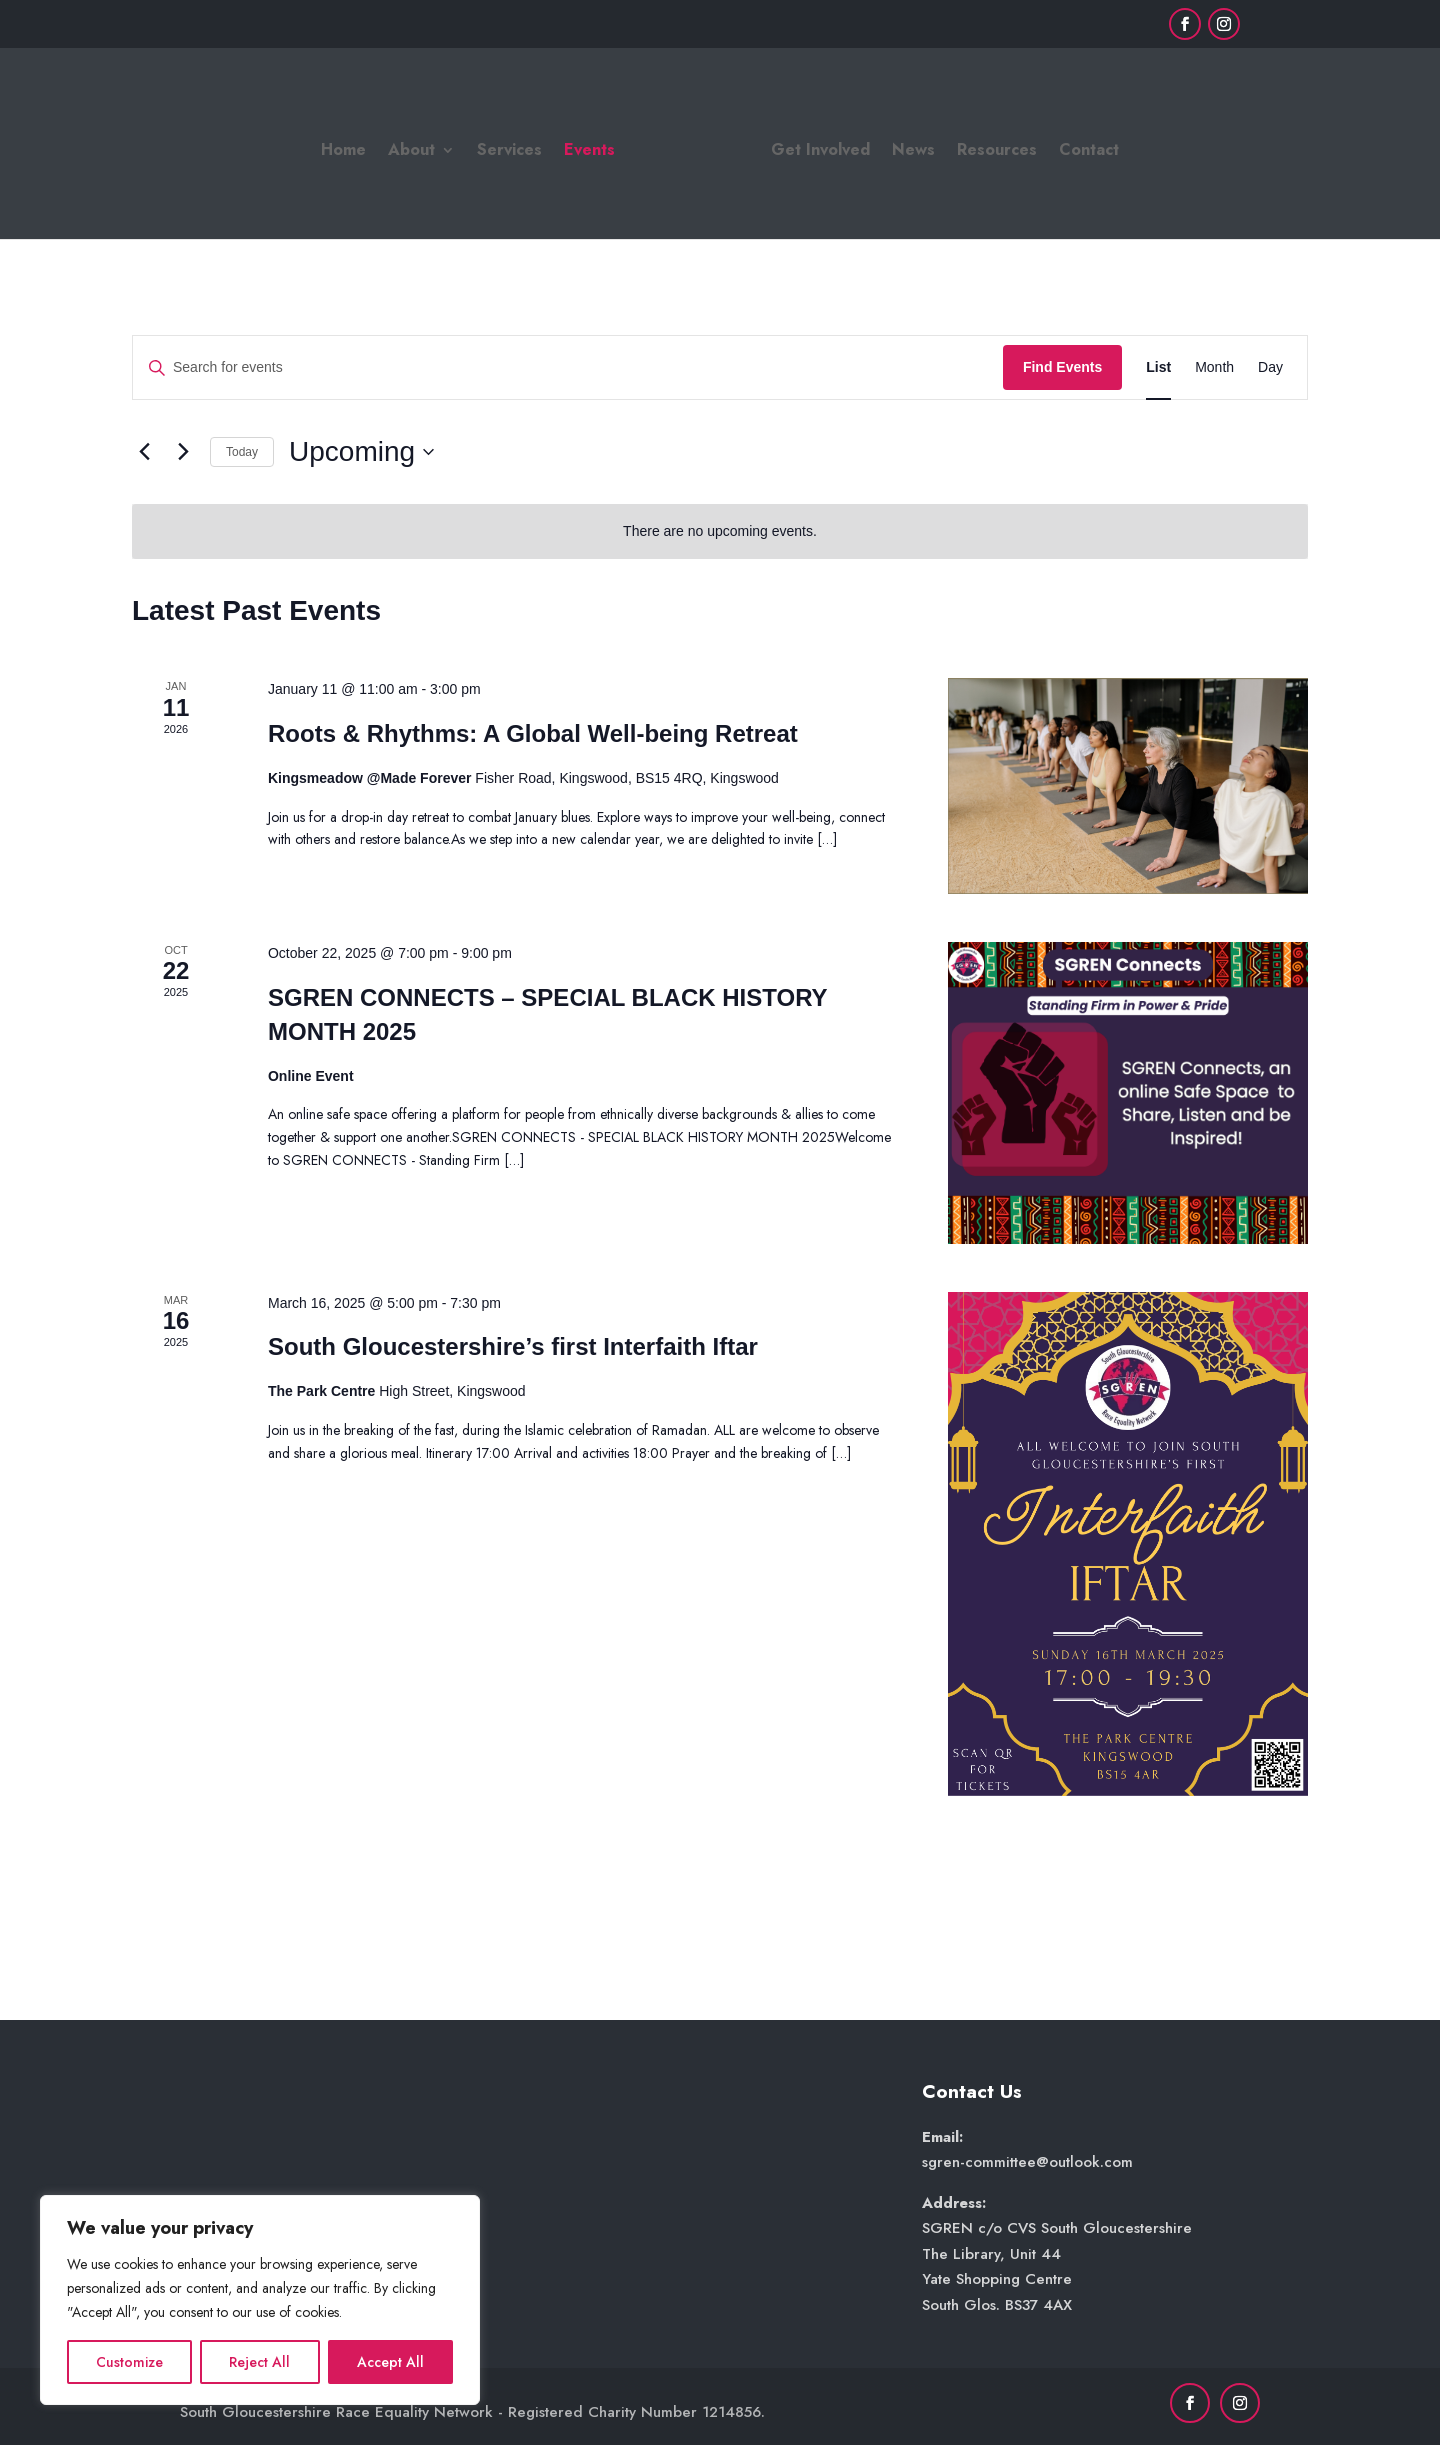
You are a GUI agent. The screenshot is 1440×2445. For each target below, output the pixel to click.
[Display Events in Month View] (1214, 367)
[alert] (720, 531)
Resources (997, 152)
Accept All (390, 2362)
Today (242, 452)
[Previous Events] (144, 452)
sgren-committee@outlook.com (1027, 2162)
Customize (129, 2362)
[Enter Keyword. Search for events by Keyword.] (568, 367)
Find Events (1062, 367)
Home (343, 152)
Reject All (259, 2362)
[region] (260, 2300)
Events (589, 152)
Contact (1089, 152)
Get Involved (820, 152)
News (913, 152)
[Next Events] (183, 452)
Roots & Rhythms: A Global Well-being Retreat (533, 733)
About (411, 152)
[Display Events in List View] (1158, 367)
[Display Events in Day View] (1270, 367)
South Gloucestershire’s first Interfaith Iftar (513, 1346)
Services (509, 152)
